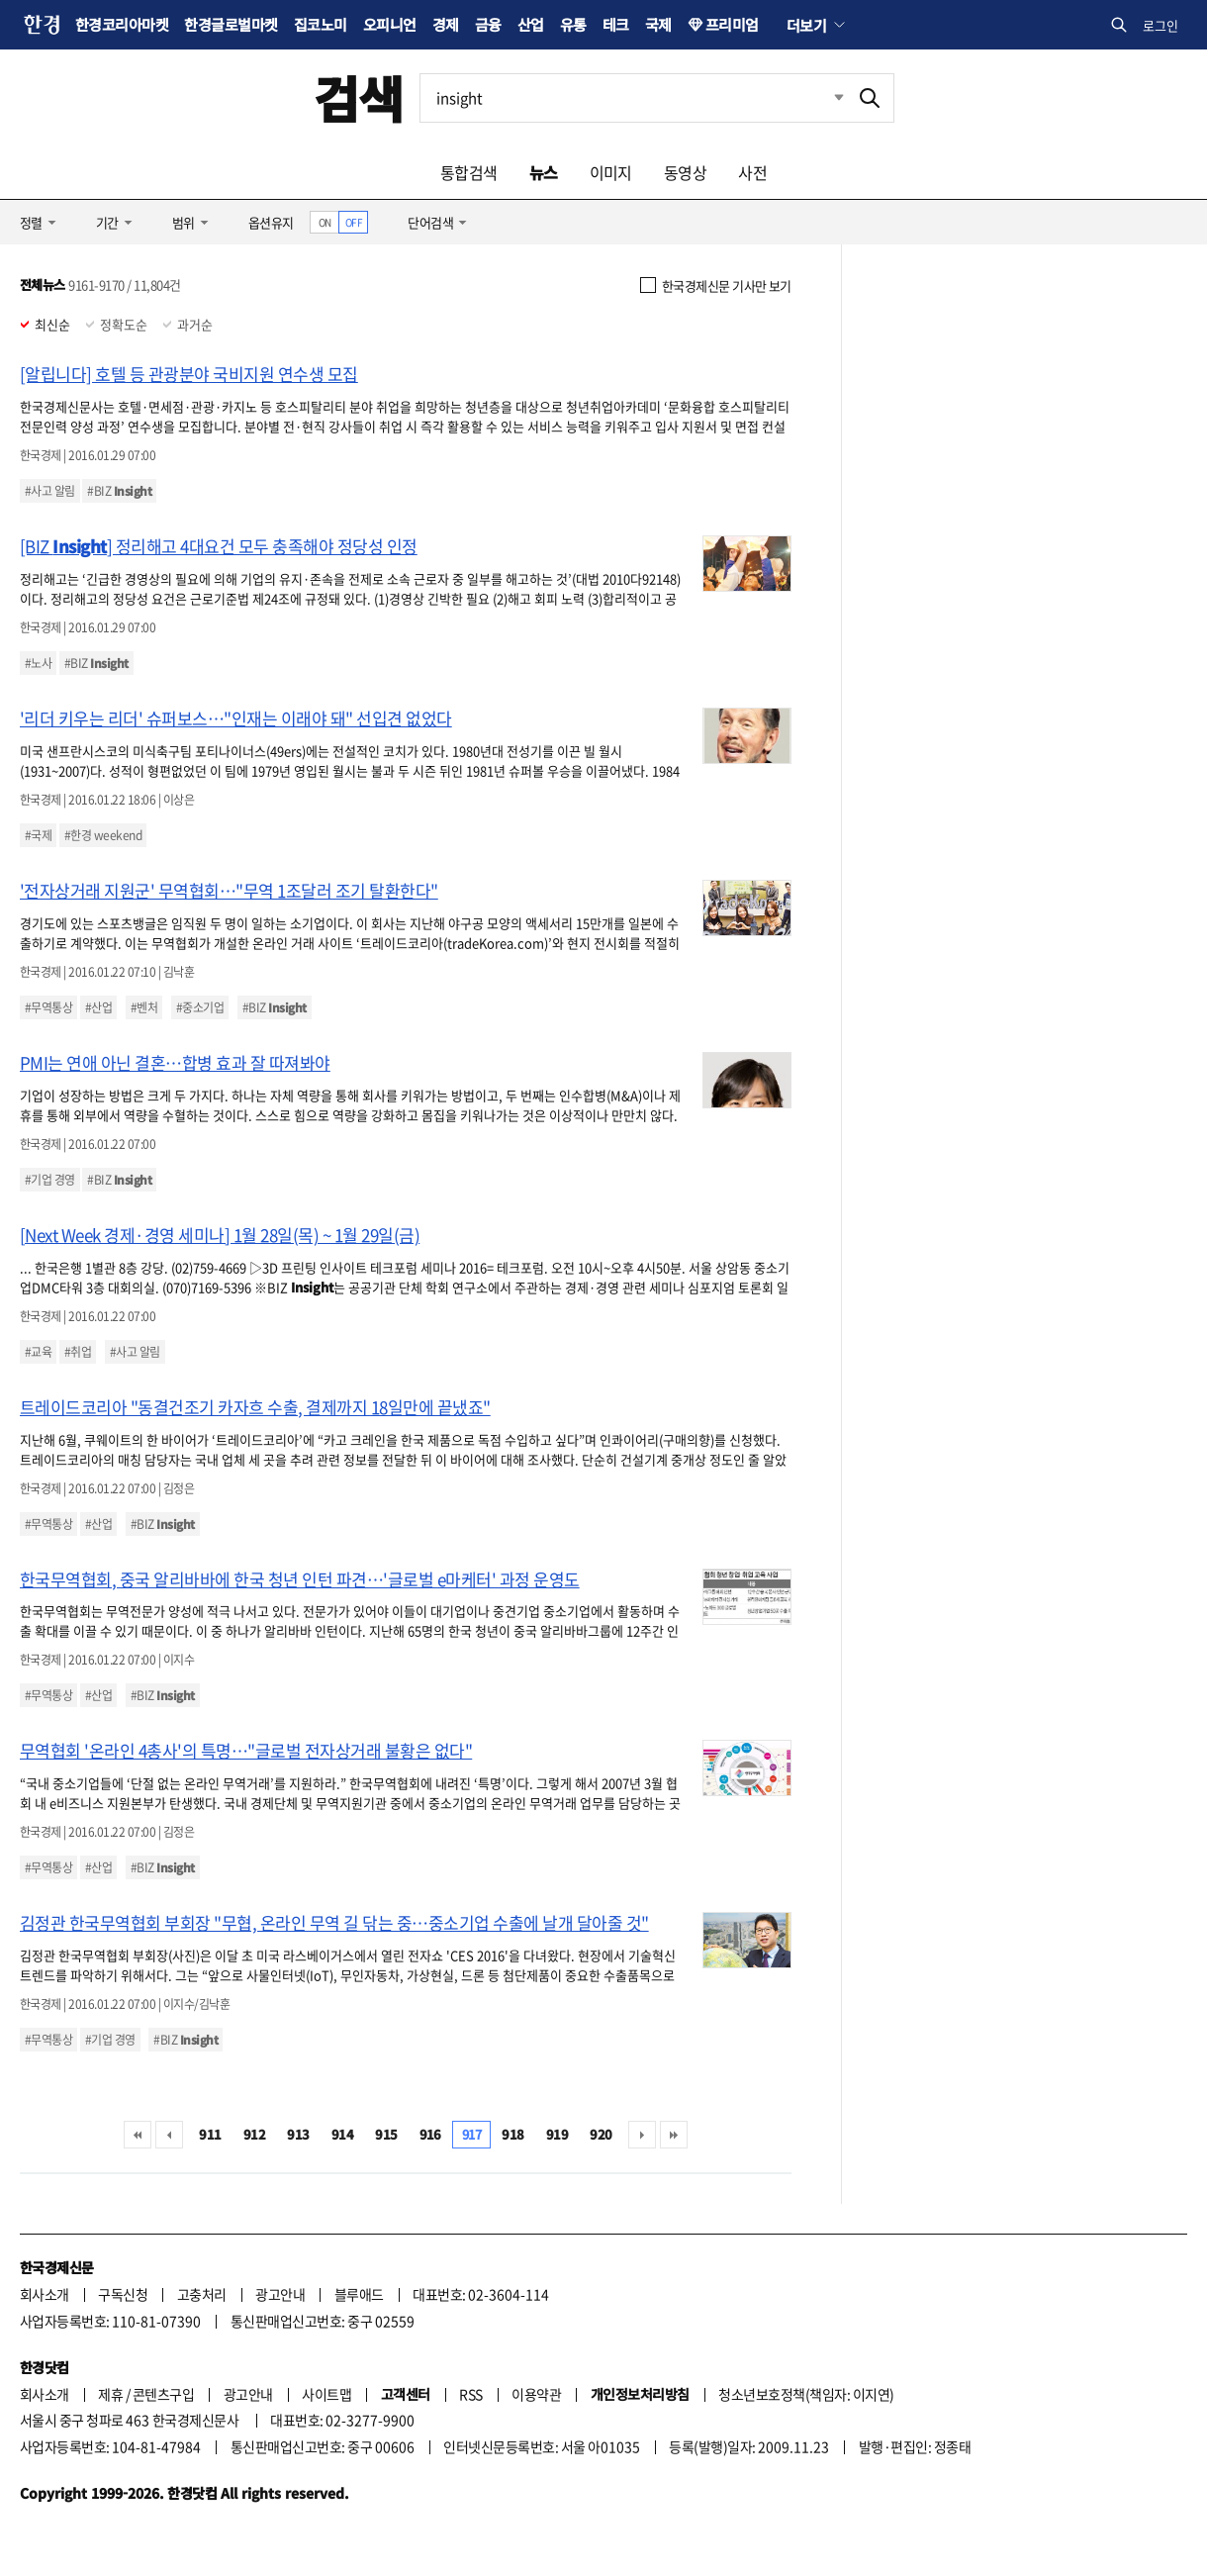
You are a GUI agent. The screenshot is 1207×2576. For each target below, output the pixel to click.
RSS (470, 2394)
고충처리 (202, 2294)
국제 (658, 24)
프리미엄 (732, 24)
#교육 (38, 1352)
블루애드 (359, 2294)
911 (210, 2134)
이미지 (611, 172)
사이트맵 (326, 2394)
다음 (642, 2134)
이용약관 (536, 2394)
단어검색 (430, 222)
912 (254, 2134)
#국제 (38, 835)
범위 (183, 222)
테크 (616, 24)
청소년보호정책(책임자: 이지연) (805, 2394)
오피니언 (390, 24)
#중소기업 (200, 1007)
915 (386, 2134)
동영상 (685, 172)
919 (557, 2134)
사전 (752, 172)
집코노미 (320, 24)
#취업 (77, 1352)
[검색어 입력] (633, 98)
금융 (488, 24)
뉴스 (543, 172)
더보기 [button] (806, 25)
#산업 (98, 1007)
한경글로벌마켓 (230, 24)
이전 (169, 2134)
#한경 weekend (102, 835)
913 (298, 2134)
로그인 (1160, 25)
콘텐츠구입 (163, 2394)
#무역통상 (48, 1007)
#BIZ (119, 491)
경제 (445, 24)
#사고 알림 (50, 491)
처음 (137, 2134)
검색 (359, 97)
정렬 (31, 222)
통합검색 (469, 172)
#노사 (38, 663)
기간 (107, 222)
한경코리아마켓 (121, 24)
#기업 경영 (50, 1180)
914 (342, 2134)
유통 (573, 24)
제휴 (110, 2394)
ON (325, 222)
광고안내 (280, 2294)
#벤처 (144, 1007)
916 (430, 2134)
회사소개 (44, 2294)
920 (600, 2134)
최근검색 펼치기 (824, 98)
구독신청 (122, 2294)
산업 (530, 24)
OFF (353, 222)
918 (512, 2134)
